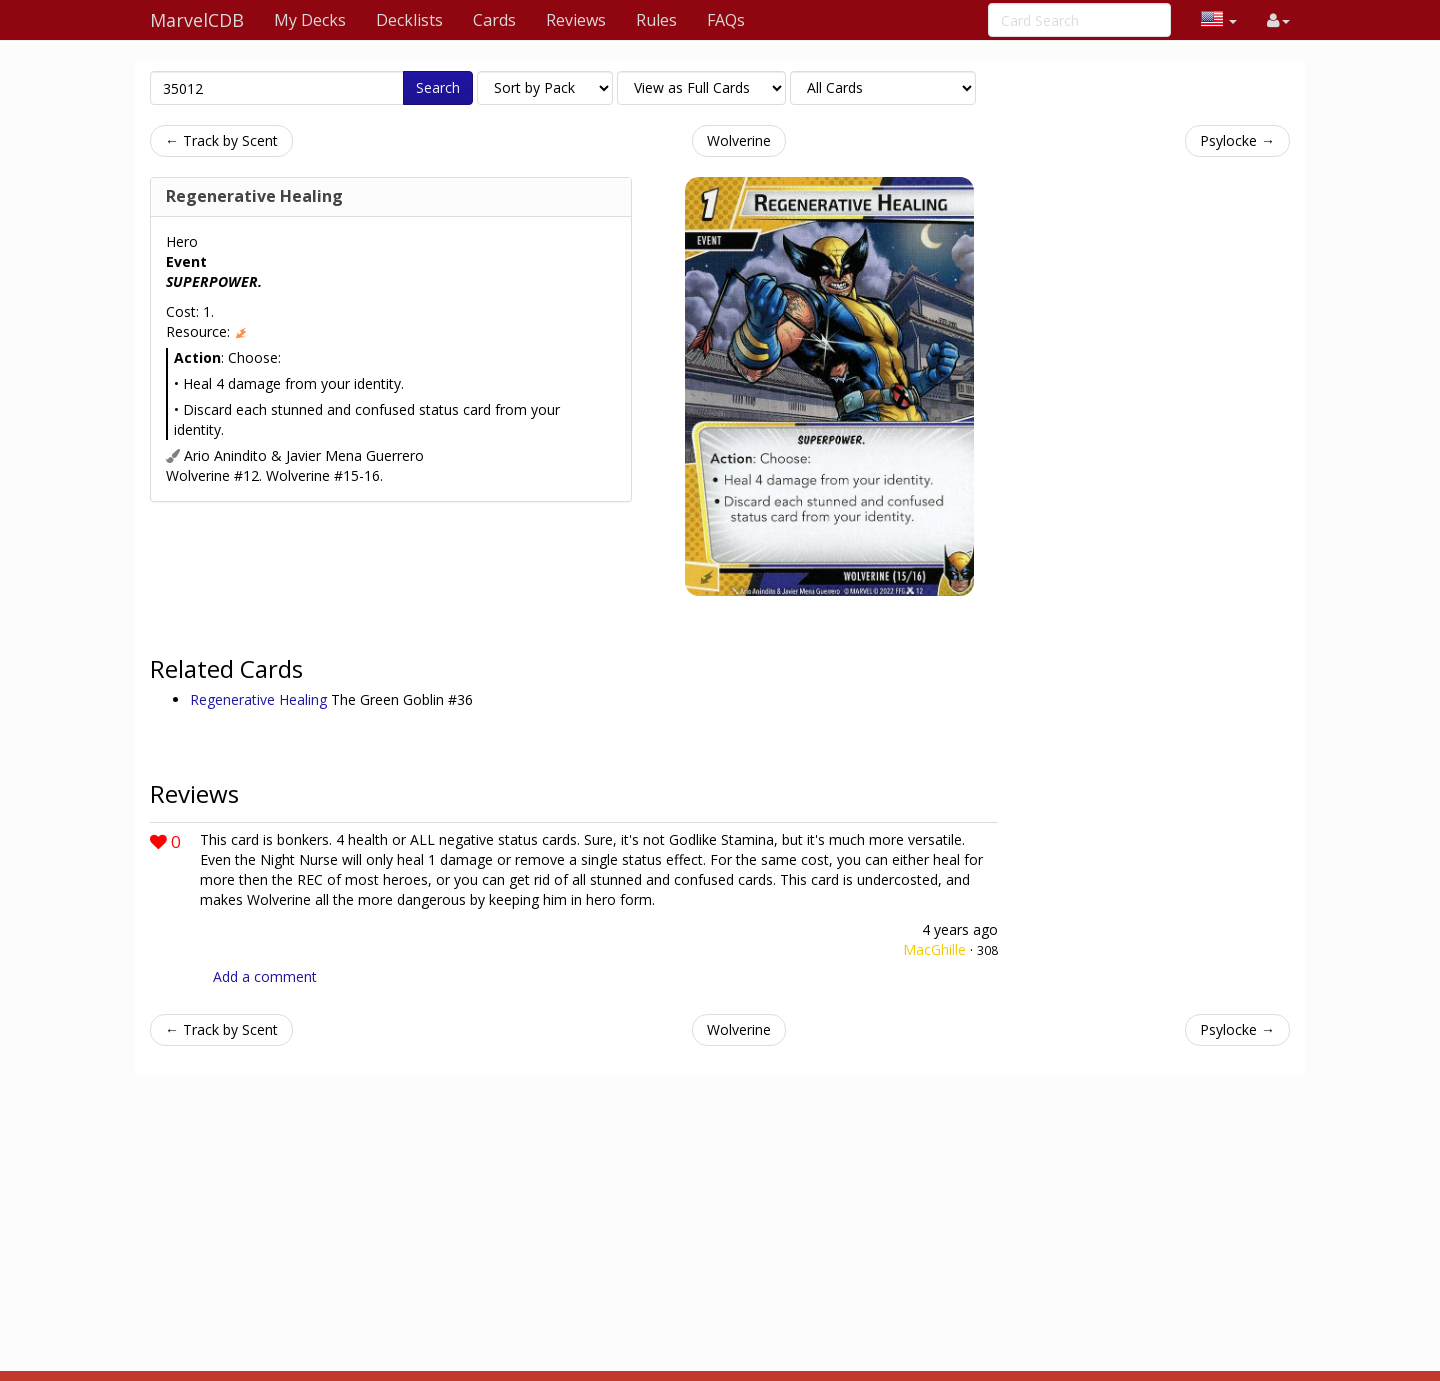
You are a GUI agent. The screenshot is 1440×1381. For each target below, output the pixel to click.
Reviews (576, 20)
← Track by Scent (221, 140)
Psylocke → (1237, 140)
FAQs (726, 20)
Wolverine (739, 140)
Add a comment (265, 976)
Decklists (409, 20)
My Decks (310, 20)
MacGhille (934, 949)
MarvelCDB (197, 20)
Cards (494, 20)
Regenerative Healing (254, 196)
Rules (656, 20)
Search (438, 87)
